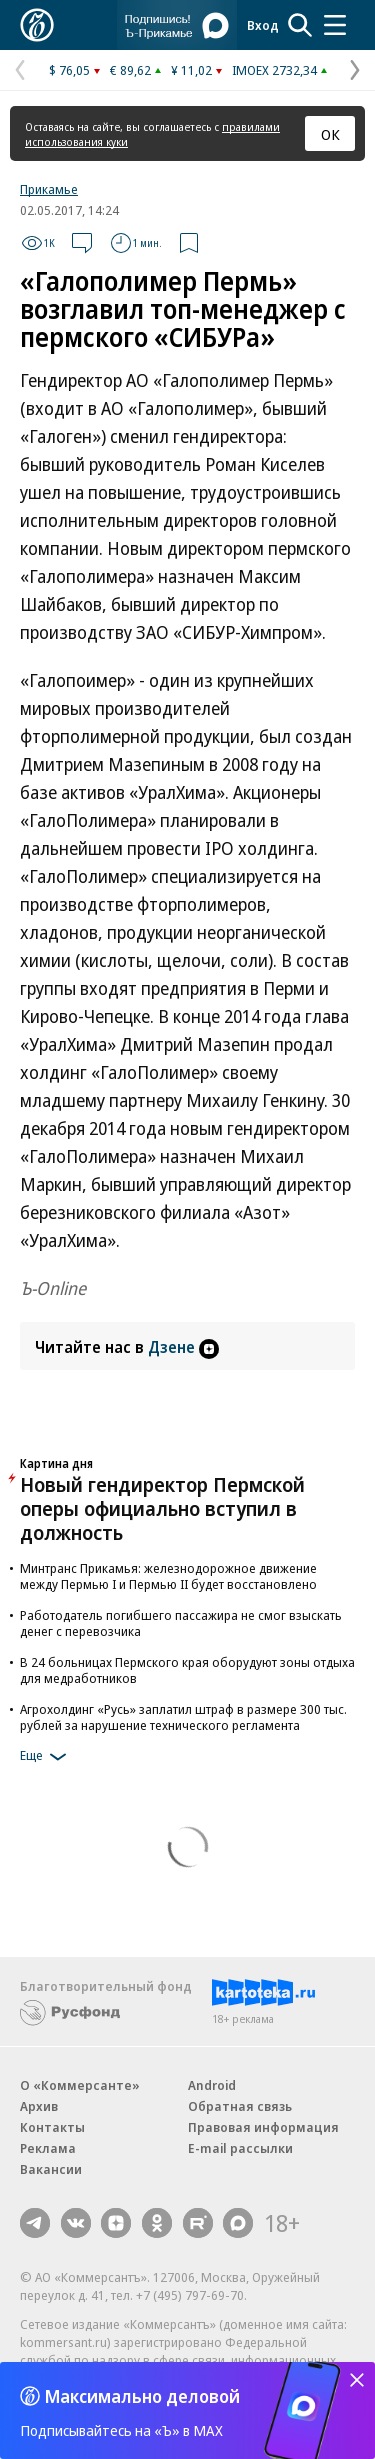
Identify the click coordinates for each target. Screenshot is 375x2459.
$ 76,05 (69, 70)
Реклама (48, 2148)
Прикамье (49, 189)
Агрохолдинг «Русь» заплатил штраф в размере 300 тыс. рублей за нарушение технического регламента (183, 1717)
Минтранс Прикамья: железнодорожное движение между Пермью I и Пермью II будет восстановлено (168, 1576)
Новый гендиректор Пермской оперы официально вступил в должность (162, 1508)
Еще (46, 1757)
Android (212, 2085)
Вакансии (51, 2169)
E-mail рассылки (240, 2148)
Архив (39, 2106)
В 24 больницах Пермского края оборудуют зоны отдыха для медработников (187, 1670)
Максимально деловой (142, 2396)
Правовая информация (263, 2127)
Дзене (183, 1347)
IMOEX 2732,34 (274, 70)
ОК (330, 134)
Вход (263, 25)
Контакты (52, 2127)
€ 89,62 (130, 70)
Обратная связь (240, 2106)
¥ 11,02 (191, 70)
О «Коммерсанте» (80, 2085)
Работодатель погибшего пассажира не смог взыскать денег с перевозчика (181, 1623)
